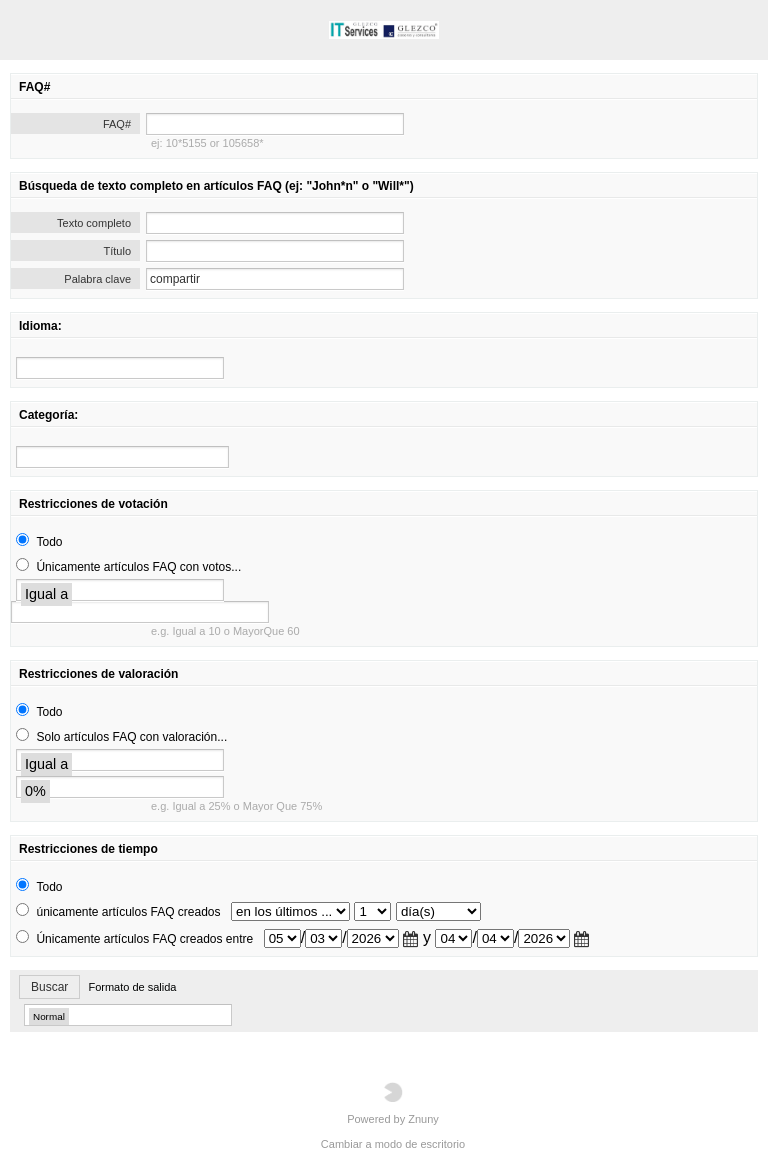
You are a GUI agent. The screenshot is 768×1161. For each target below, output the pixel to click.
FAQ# (117, 124)
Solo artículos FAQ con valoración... (131, 737)
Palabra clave (97, 279)
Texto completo (94, 223)
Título (117, 251)
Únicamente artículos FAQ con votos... (138, 567)
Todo (49, 542)
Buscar (49, 987)
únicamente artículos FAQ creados (128, 912)
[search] (120, 368)
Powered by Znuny (393, 1103)
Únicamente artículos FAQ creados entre (144, 939)
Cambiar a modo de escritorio (393, 1144)
